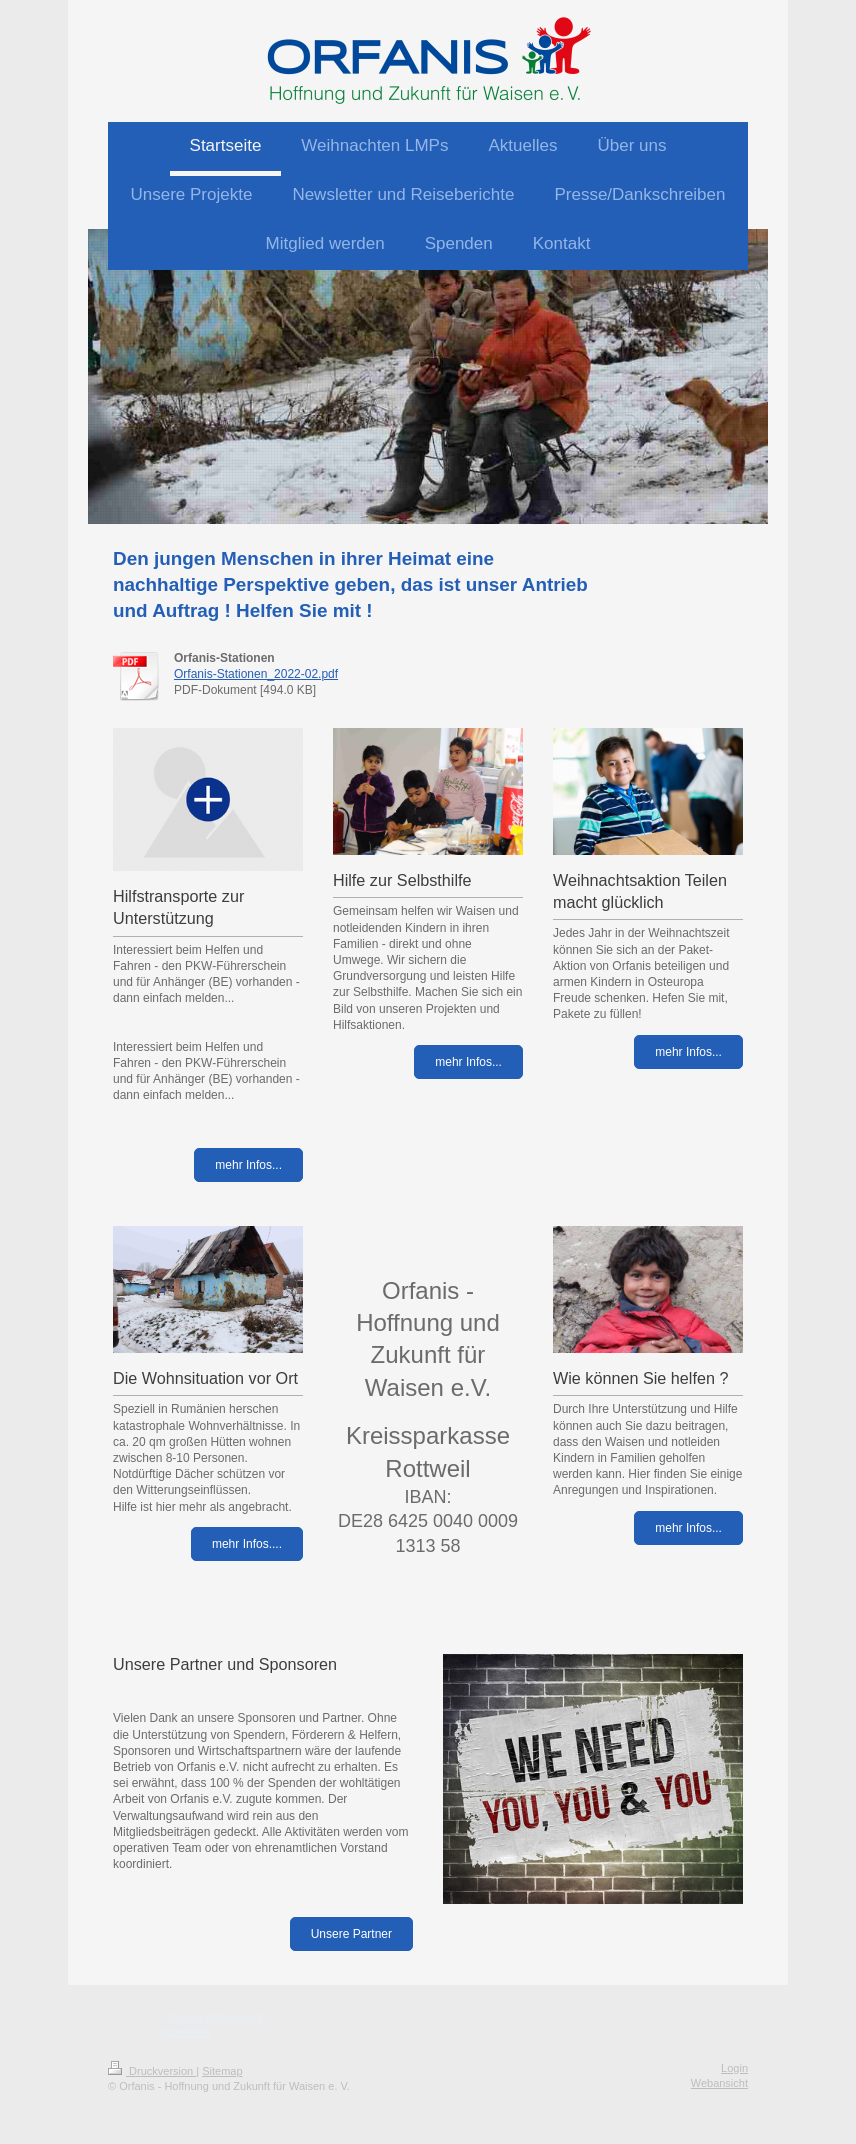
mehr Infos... (248, 1165)
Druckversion (152, 2071)
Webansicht (719, 2083)
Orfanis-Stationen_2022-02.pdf (256, 674)
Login (734, 2068)
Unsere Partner (351, 1934)
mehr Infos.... (247, 1544)
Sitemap (222, 2071)
